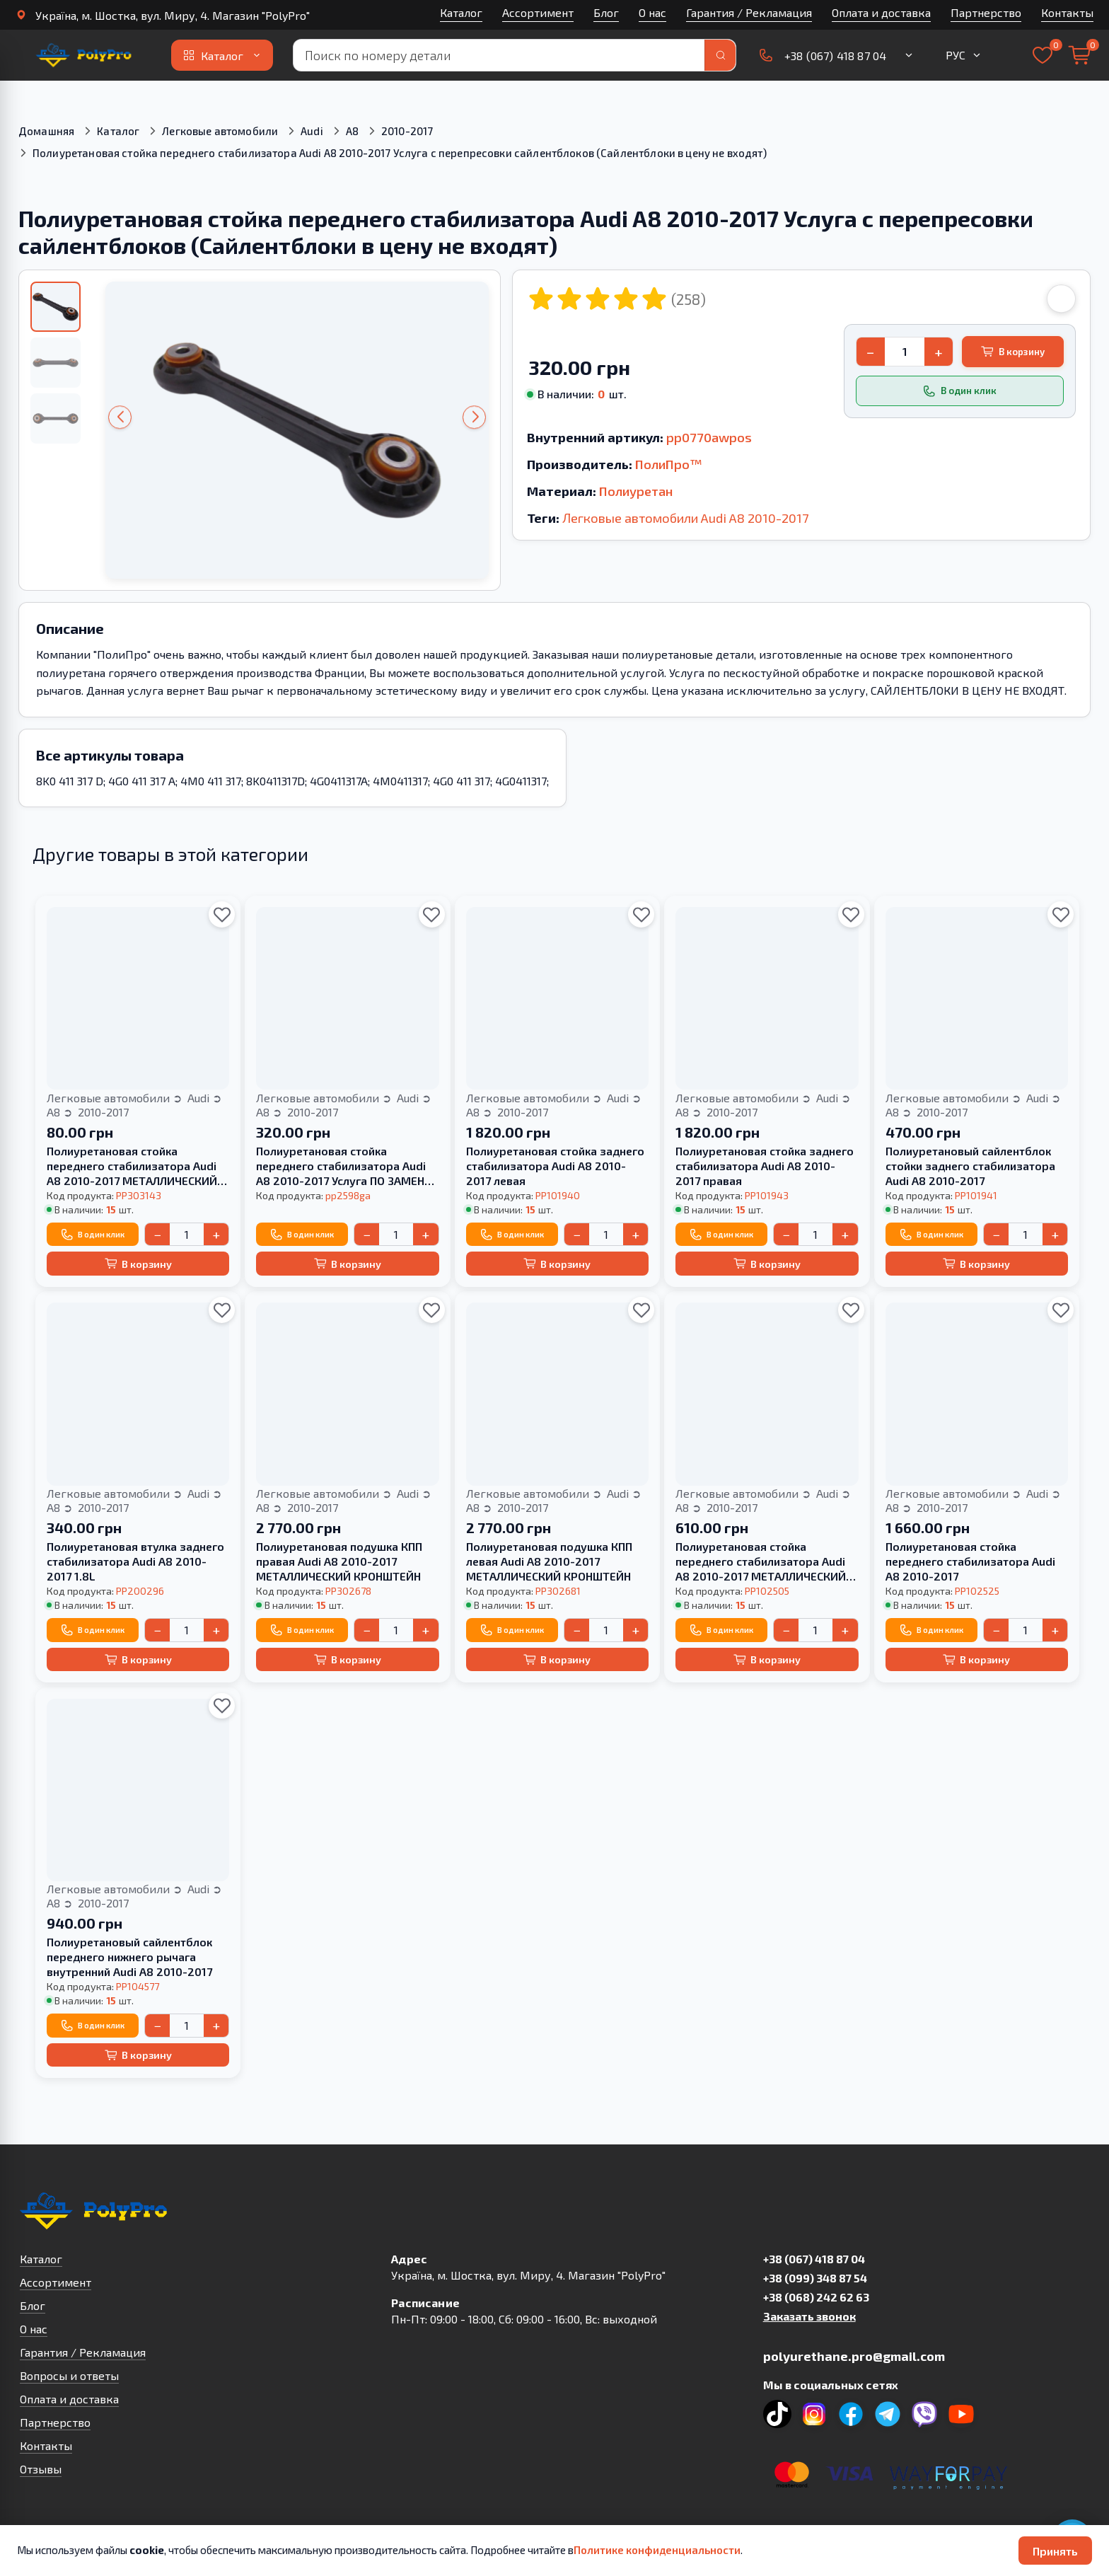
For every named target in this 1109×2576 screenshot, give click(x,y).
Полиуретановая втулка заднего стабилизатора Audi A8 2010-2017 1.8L (135, 1561)
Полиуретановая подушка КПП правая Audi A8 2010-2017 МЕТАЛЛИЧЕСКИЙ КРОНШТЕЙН (339, 1561)
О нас (652, 12)
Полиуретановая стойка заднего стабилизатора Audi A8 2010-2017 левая (555, 1165)
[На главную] (83, 55)
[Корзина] (1079, 55)
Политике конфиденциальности (657, 2549)
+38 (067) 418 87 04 (814, 2258)
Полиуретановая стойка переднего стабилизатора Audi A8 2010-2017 (970, 1561)
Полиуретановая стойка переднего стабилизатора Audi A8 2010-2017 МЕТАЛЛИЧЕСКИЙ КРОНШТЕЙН (132, 1166)
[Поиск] (720, 55)
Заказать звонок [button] (809, 2316)
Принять (1055, 2551)
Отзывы (41, 2469)
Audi (312, 131)
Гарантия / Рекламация (749, 12)
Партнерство (986, 12)
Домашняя (46, 131)
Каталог (461, 12)
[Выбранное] (1042, 55)
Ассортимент (538, 12)
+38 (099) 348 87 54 (815, 2278)
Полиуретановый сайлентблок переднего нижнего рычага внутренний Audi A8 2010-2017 (129, 1956)
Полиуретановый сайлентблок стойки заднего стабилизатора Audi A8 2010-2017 (970, 1165)
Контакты (1067, 12)
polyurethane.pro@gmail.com (854, 2356)
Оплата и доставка (881, 12)
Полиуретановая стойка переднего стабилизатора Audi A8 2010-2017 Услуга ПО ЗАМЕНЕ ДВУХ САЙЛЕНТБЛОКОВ (343, 1166)
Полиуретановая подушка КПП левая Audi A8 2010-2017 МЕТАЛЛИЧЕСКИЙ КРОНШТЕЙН (549, 1561)
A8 (352, 131)
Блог (606, 12)
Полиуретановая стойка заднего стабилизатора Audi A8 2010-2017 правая (764, 1165)
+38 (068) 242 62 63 (816, 2297)
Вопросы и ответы (69, 2375)
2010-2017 (407, 131)
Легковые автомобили (220, 131)
